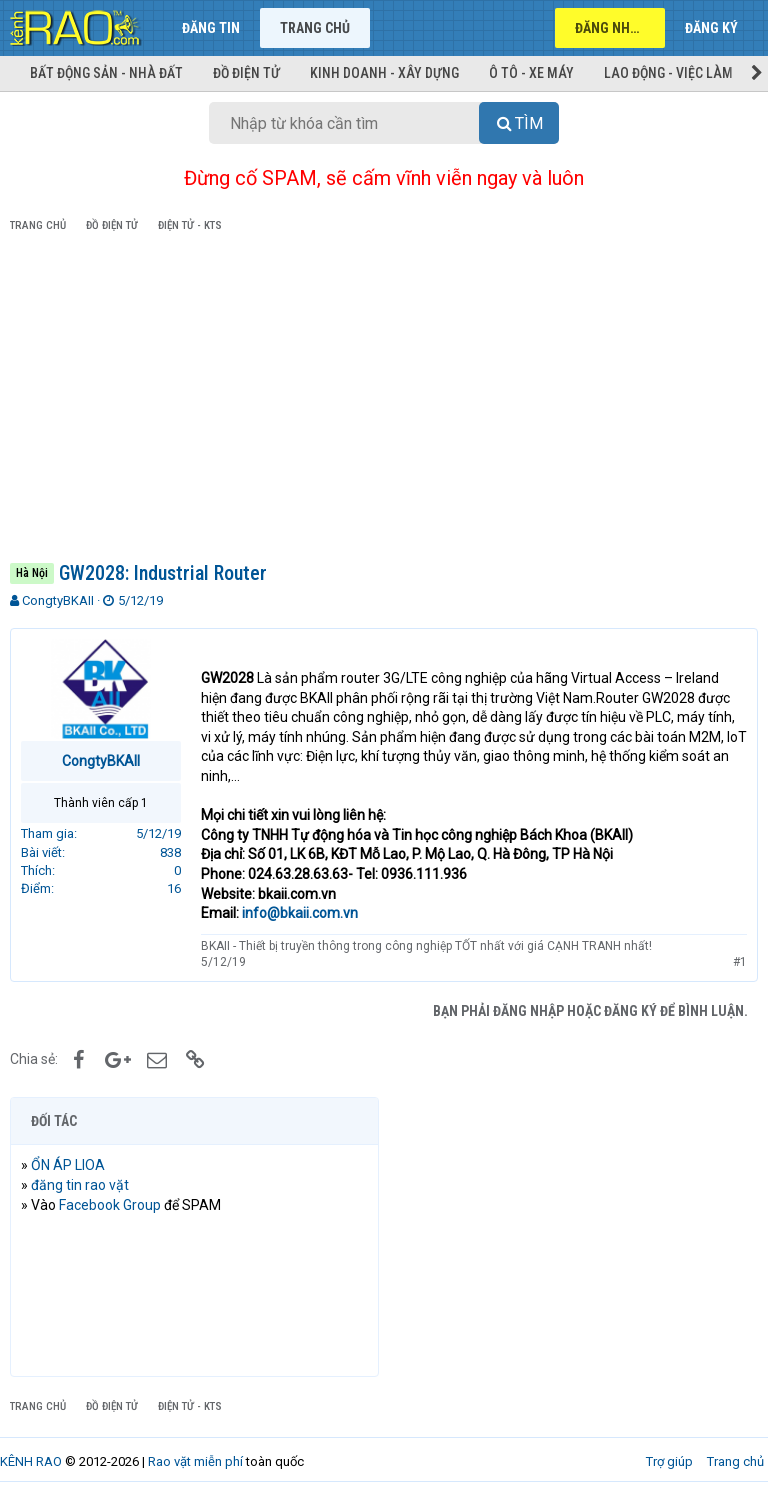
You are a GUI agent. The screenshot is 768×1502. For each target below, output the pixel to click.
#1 (740, 962)
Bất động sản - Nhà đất (106, 73)
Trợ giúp (669, 1461)
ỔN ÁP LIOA (68, 1165)
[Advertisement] (384, 401)
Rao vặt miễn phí (195, 1461)
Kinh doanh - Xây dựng (384, 73)
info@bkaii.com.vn (300, 913)
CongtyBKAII (58, 600)
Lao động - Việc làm (668, 73)
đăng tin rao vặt (80, 1185)
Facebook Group (110, 1205)
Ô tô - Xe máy (531, 73)
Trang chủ (315, 28)
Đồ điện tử (246, 73)
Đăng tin (211, 28)
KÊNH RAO (31, 1461)
